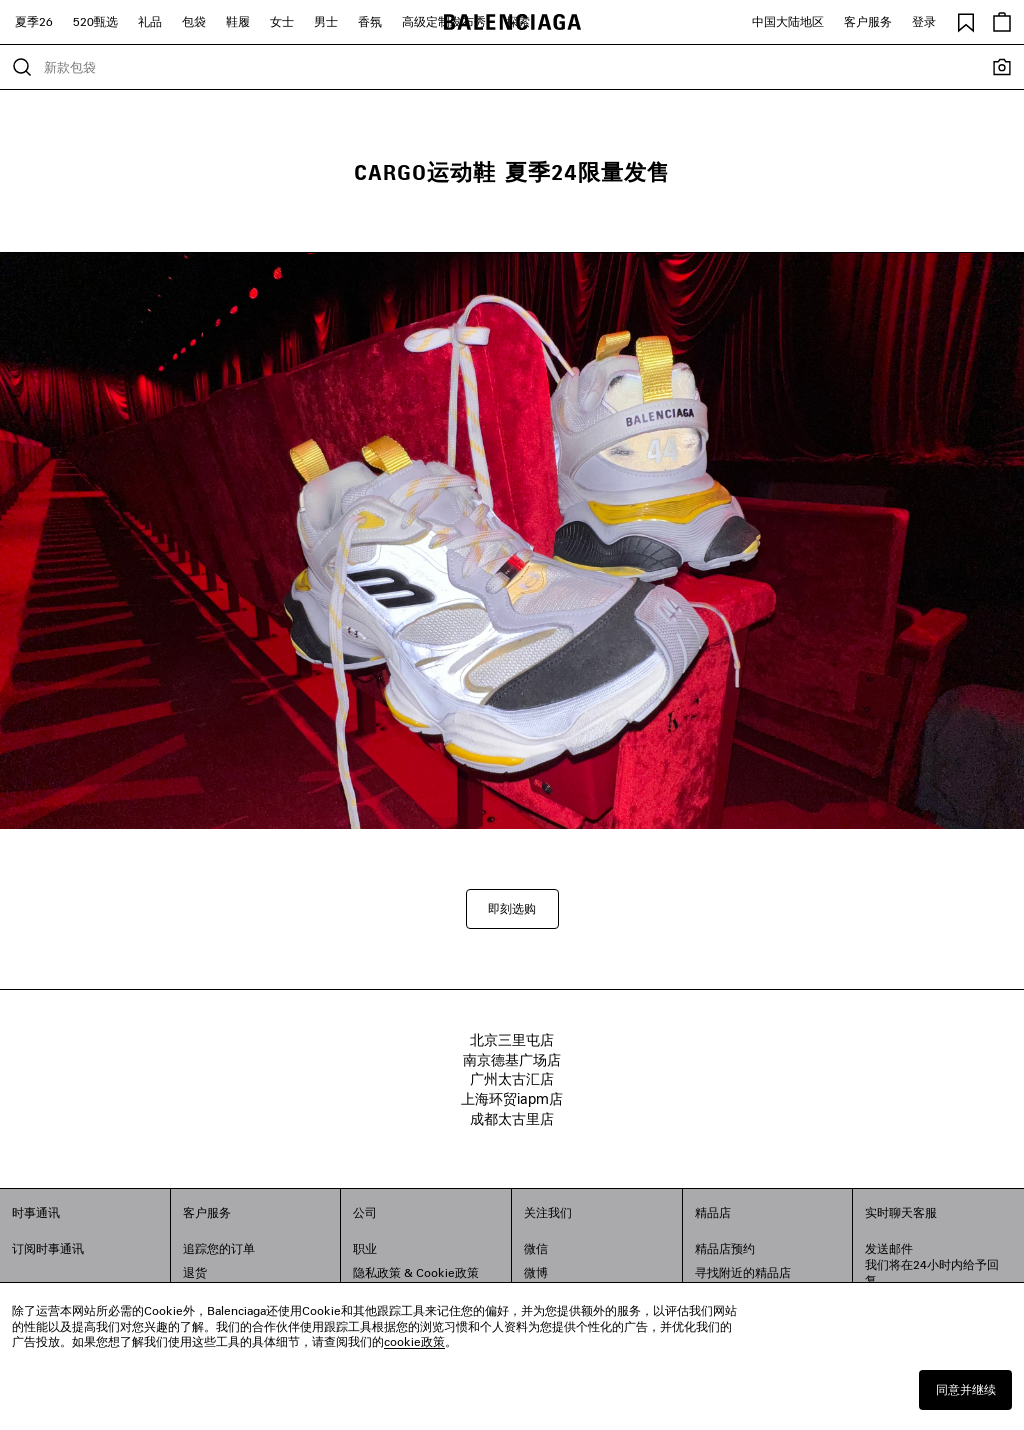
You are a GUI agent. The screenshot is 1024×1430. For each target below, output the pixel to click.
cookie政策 (414, 1341)
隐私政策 (377, 1272)
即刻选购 (512, 908)
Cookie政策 (447, 1272)
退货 (195, 1272)
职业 (365, 1248)
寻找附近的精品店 (743, 1272)
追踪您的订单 (219, 1248)
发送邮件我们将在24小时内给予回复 (932, 1264)
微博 (536, 1272)
